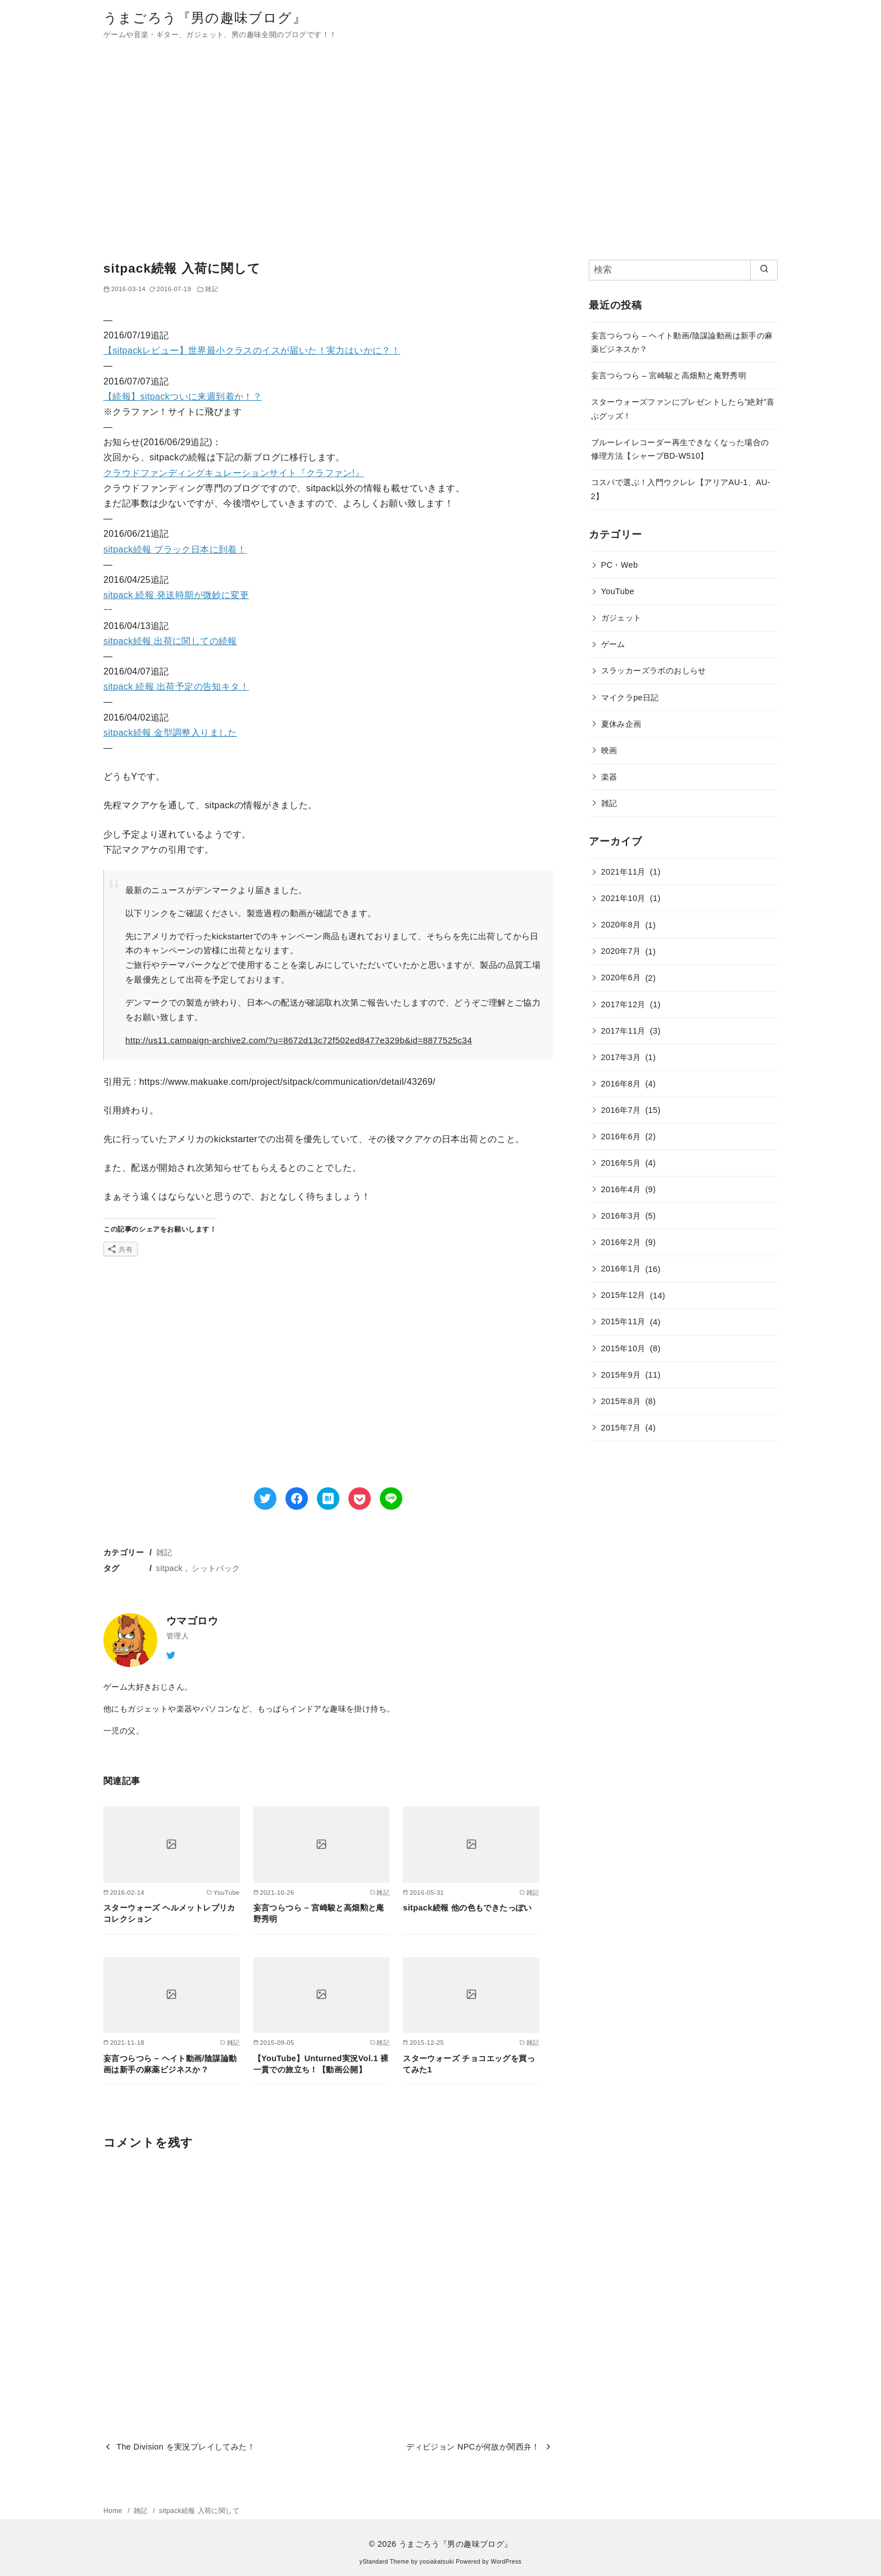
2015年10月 (623, 1348)
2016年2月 (621, 1242)
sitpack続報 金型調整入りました (170, 732)
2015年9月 (621, 1374)
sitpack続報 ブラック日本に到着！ (174, 549)
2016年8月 (621, 1083)
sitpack (169, 1568)
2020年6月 (621, 977)
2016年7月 (621, 1110)
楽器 (609, 776)
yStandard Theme (384, 2562)
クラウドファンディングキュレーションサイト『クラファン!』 (233, 473)
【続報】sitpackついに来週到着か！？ (182, 396)
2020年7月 (621, 951)
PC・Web (619, 564)
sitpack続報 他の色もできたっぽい (467, 1907)
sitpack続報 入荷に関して (199, 2511)
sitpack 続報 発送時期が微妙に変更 (176, 595)
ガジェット (621, 617)
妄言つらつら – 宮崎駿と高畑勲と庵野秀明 (318, 1913)
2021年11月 (623, 871)
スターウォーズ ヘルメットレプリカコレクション (169, 1913)
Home (113, 2511)
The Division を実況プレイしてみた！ (185, 2446)
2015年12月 (623, 1295)
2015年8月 (621, 1401)
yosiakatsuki (437, 2562)
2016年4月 (621, 1189)
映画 (609, 750)
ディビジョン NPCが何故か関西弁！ (473, 2446)
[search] (764, 270)
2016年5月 (621, 1162)
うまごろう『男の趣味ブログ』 (205, 17)
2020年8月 (621, 924)
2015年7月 (621, 1427)
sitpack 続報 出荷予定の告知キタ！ (176, 686)
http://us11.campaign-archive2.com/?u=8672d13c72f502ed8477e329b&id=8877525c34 (298, 1040)
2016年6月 (621, 1136)
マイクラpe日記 (630, 697)
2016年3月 (621, 1215)
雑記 (164, 1552)
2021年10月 (623, 898)
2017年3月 (621, 1057)
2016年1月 (621, 1268)
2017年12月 (623, 1004)
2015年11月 (623, 1321)
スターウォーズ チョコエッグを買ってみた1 (469, 2064)
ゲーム (613, 644)
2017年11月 (623, 1030)
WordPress (506, 2562)
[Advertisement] (440, 154)
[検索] (683, 270)
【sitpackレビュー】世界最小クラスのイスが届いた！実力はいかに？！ (251, 350)
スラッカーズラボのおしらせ (653, 670)
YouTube (617, 591)
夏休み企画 (621, 723)
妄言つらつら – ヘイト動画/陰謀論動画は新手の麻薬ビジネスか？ (170, 2064)
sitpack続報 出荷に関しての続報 (170, 641)
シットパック (216, 1568)
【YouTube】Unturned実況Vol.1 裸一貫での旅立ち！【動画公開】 (321, 2064)
